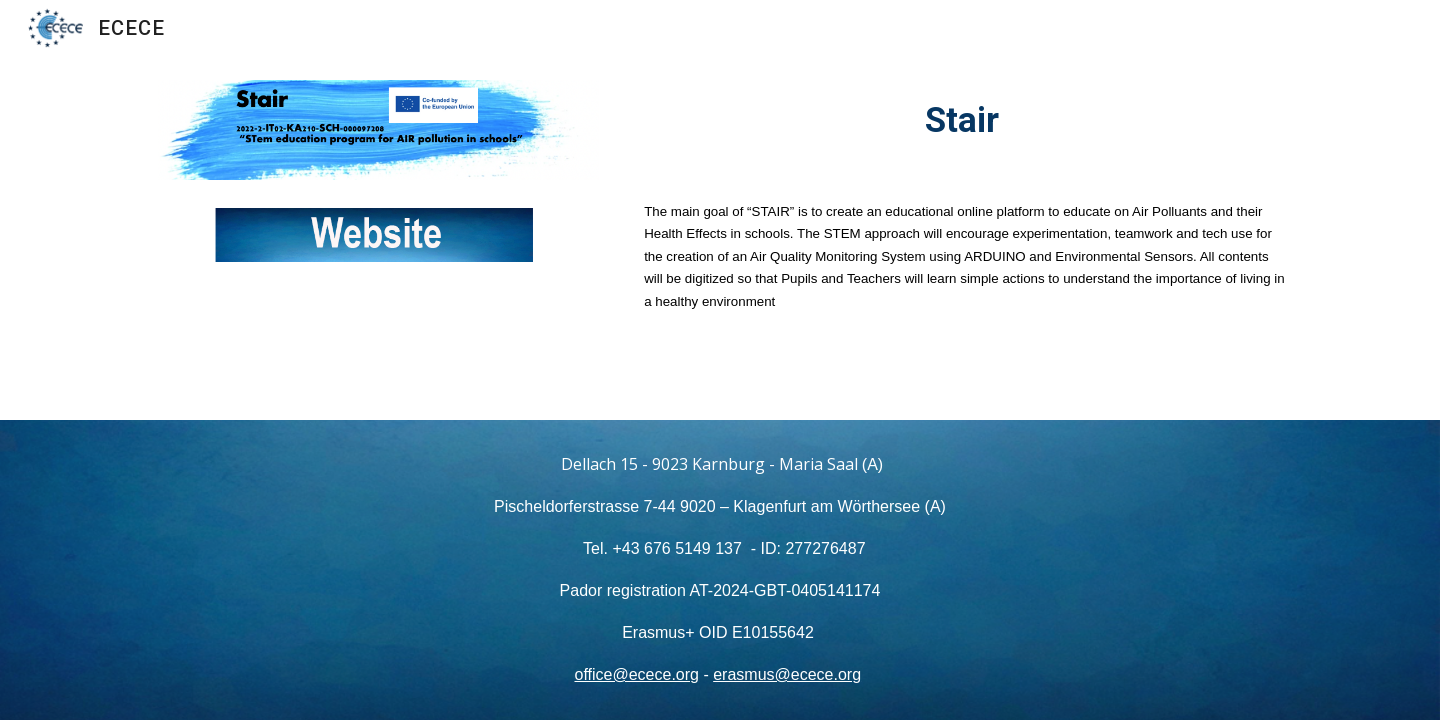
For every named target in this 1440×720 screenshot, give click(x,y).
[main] (966, 120)
